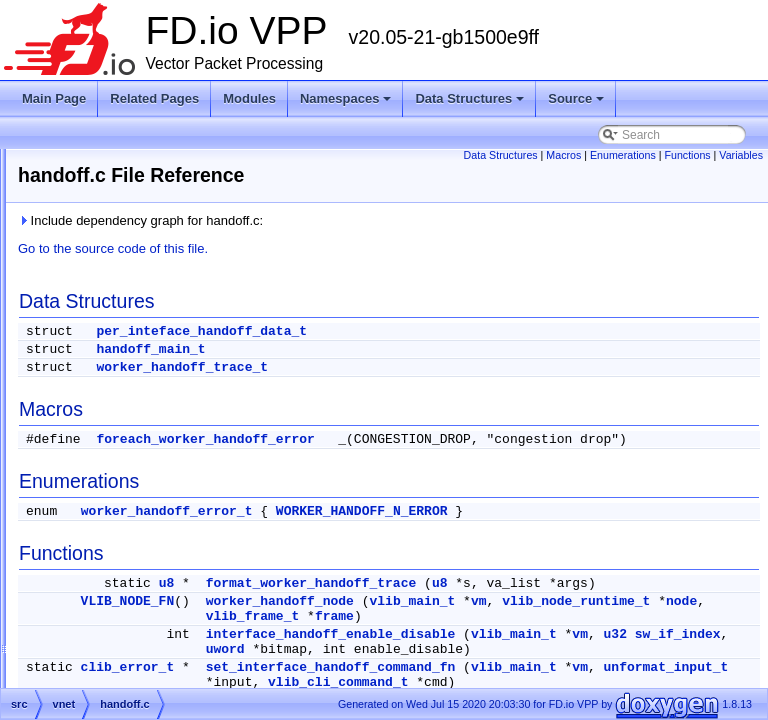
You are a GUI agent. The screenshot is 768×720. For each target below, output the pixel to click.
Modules (249, 98)
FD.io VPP (46, 162)
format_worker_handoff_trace (561, 598)
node (634, 646)
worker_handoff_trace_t (432, 367)
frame (482, 661)
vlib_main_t (662, 631)
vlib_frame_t (713, 646)
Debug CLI (62, 234)
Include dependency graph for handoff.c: (390, 220)
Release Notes (73, 210)
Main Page (54, 98)
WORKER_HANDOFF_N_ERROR (612, 526)
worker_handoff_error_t (417, 526)
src (74, 450)
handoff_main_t (400, 349)
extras (82, 426)
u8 (417, 598)
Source (577, 104)
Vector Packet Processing (102, 186)
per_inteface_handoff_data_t (451, 331)
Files (62, 402)
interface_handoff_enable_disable (581, 679)
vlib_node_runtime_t (530, 646)
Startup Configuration (90, 258)
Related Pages (154, 98)
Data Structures (471, 104)
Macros (610, 155)
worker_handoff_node (530, 631)
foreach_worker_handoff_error (455, 439)
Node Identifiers (76, 282)
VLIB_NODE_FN (378, 631)
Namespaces (347, 104)
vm (729, 631)
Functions (734, 155)
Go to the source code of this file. (363, 248)
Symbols (73, 474)
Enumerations (670, 155)
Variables (741, 167)
